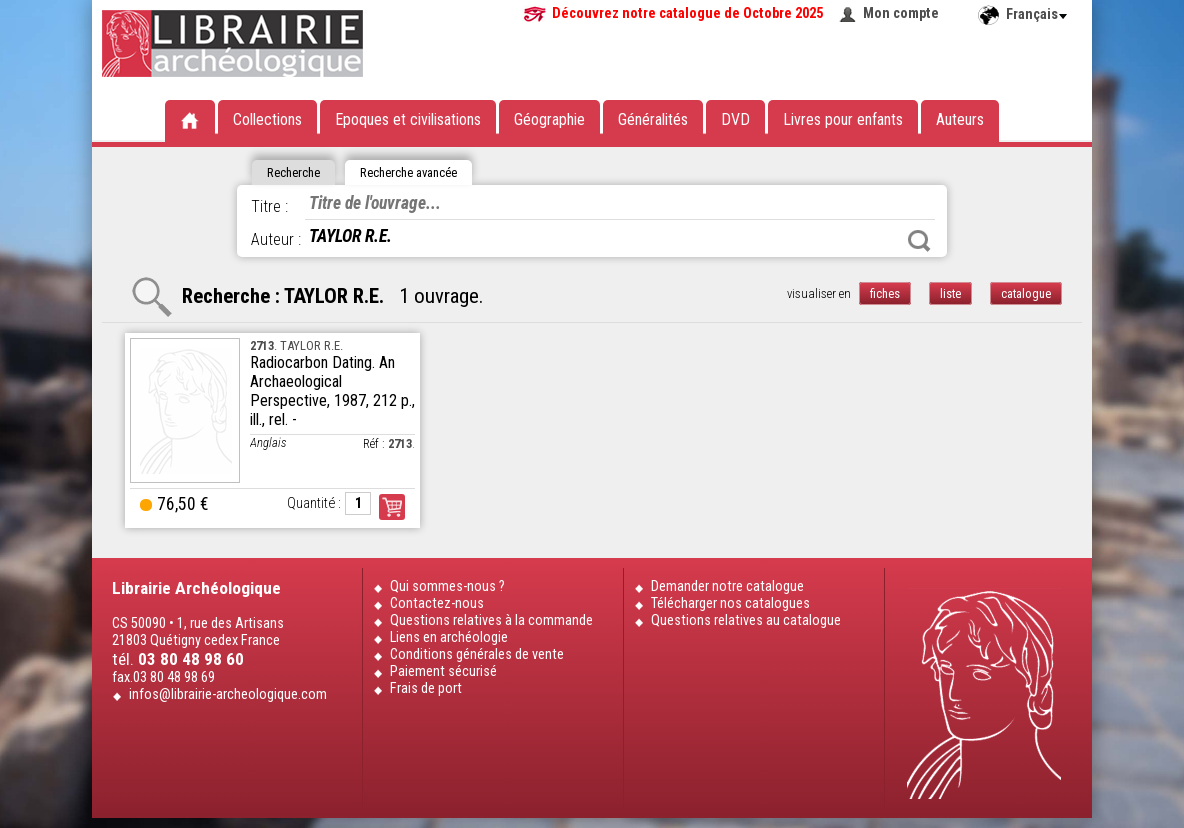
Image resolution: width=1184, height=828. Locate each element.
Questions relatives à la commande (491, 620)
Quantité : (314, 503)
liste (950, 293)
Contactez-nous (437, 603)
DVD (735, 119)
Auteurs (960, 119)
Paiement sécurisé (443, 671)
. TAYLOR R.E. (296, 345)
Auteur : (276, 239)
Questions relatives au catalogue (746, 620)
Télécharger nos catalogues (730, 603)
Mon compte (901, 13)
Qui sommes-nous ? (447, 586)
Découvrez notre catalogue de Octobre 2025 (687, 13)
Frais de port (426, 688)
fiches (885, 293)
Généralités (653, 119)
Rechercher (919, 241)
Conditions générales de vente (477, 654)
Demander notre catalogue (727, 586)
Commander (392, 507)
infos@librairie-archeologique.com (228, 694)
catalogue (1026, 293)
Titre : (269, 206)
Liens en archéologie (449, 637)
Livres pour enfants (843, 119)
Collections (267, 119)
